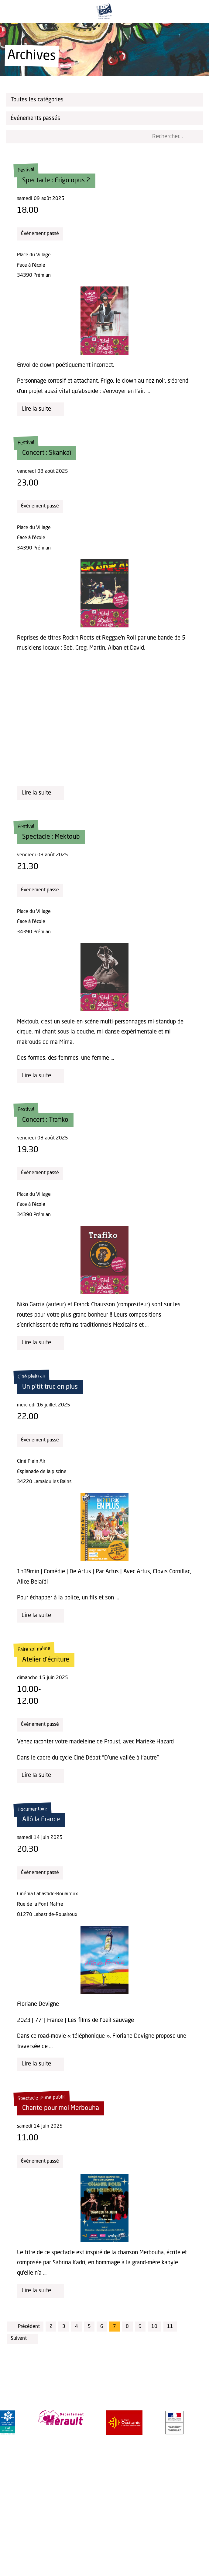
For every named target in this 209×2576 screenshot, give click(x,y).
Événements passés (105, 118)
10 (154, 2326)
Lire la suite (41, 409)
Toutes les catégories (105, 100)
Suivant (22, 2338)
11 (170, 2326)
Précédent (25, 2326)
